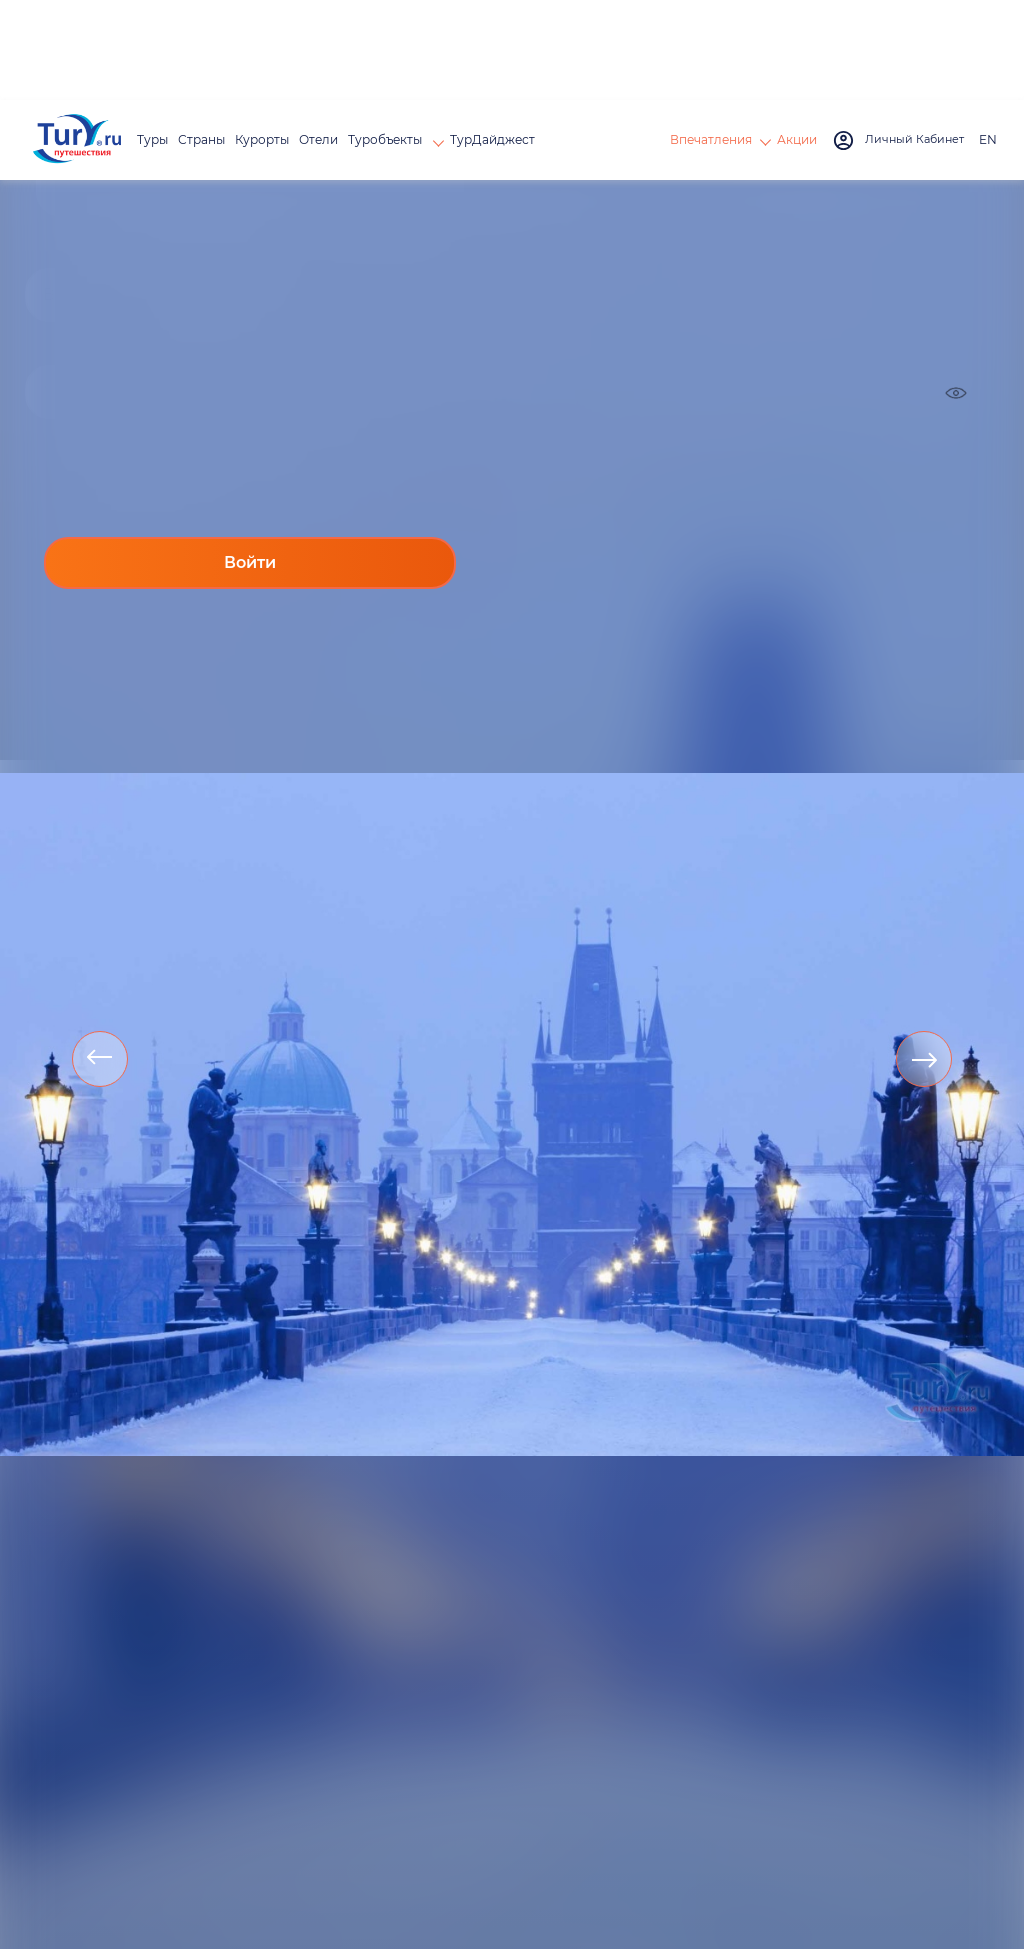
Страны (201, 139)
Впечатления (711, 139)
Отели (318, 139)
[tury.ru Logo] (77, 140)
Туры (152, 139)
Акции (797, 139)
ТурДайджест (492, 139)
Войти (250, 562)
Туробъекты (386, 139)
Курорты (262, 139)
